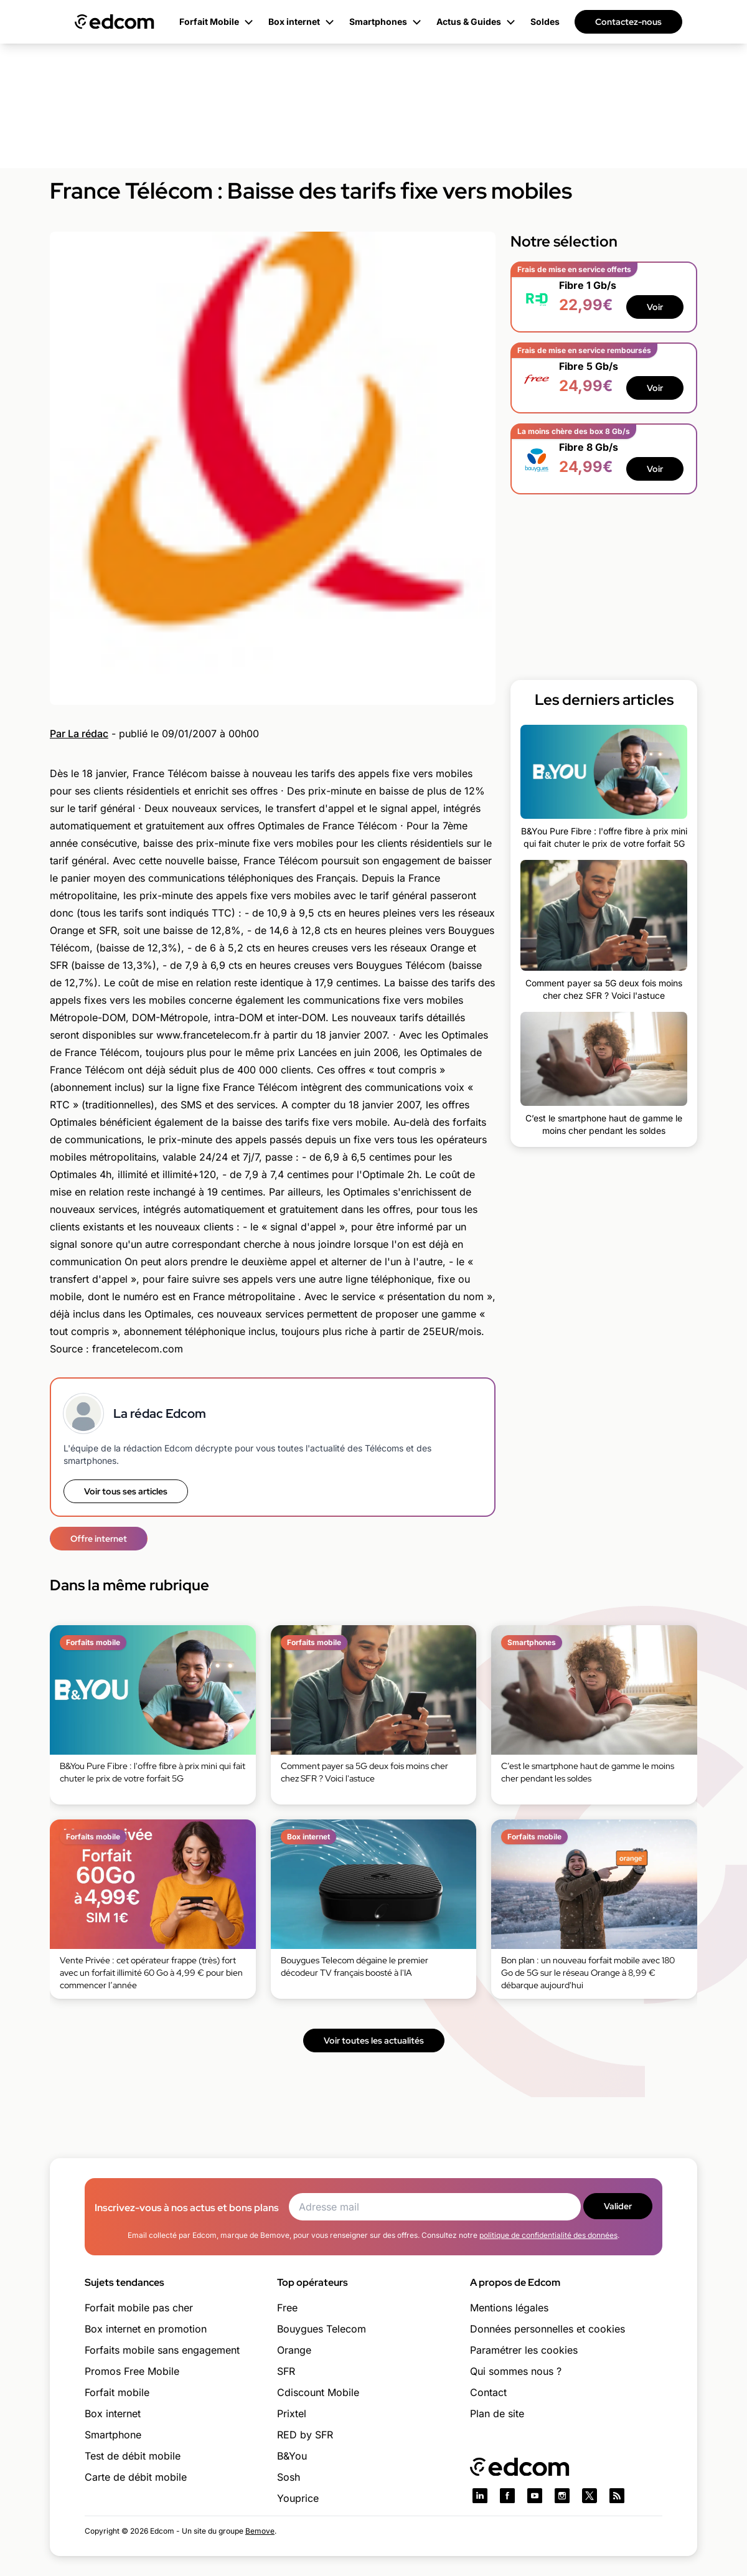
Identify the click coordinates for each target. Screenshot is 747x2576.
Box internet (113, 2413)
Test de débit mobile (133, 2456)
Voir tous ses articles (125, 1491)
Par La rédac (79, 733)
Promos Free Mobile (132, 2371)
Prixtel (291, 2413)
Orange (294, 2350)
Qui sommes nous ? (515, 2371)
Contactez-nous (628, 21)
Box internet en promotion (146, 2329)
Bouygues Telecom (321, 2329)
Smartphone (113, 2434)
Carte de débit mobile (136, 2477)
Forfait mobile (117, 2392)
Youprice (298, 2498)
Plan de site (497, 2413)
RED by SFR (305, 2434)
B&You (292, 2456)
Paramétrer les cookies (524, 2350)
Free (287, 2307)
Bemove (260, 2531)
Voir (655, 307)
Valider (618, 2206)
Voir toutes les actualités (374, 2040)
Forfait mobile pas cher (139, 2307)
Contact (488, 2392)
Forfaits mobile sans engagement (162, 2350)
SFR (286, 2371)
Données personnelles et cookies (547, 2329)
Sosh (288, 2477)
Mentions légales (509, 2307)
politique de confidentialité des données (548, 2235)
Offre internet (98, 1538)
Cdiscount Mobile (318, 2392)
